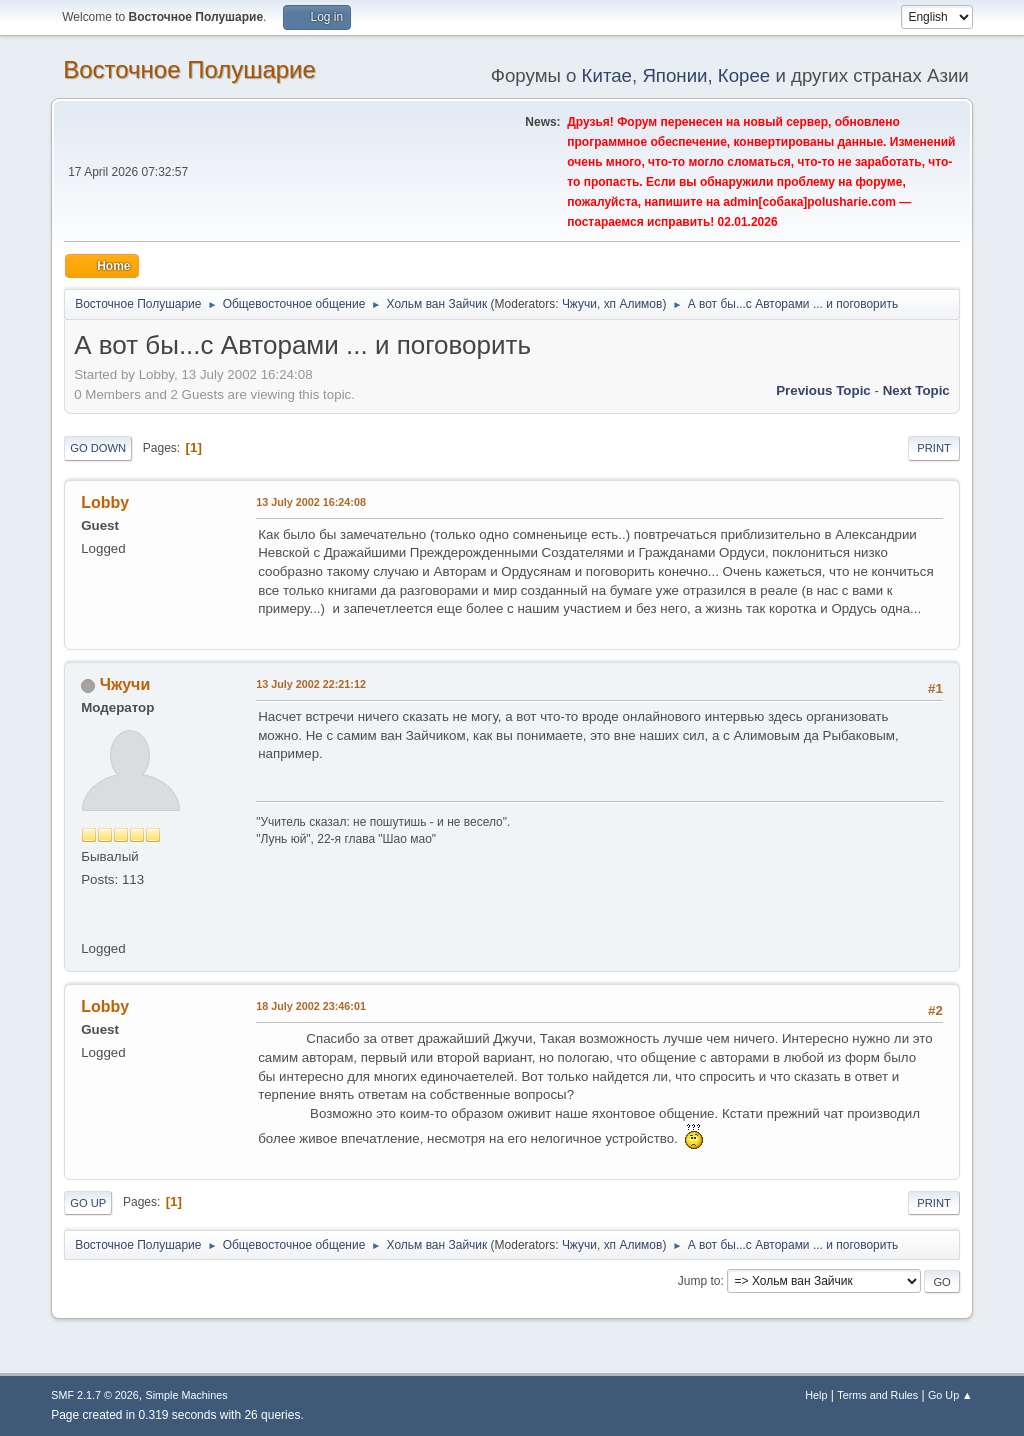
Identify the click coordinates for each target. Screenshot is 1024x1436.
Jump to (699, 1281)
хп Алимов (633, 304)
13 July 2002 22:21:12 (311, 684)
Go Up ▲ (950, 1395)
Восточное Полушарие (189, 69)
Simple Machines (187, 1395)
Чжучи (579, 304)
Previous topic (823, 390)
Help (816, 1395)
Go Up (88, 1203)
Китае (607, 75)
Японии (674, 75)
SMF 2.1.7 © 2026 (95, 1395)
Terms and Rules (877, 1395)
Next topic (916, 390)
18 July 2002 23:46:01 (311, 1006)
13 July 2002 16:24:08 (311, 502)
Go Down (98, 448)
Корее (744, 75)
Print (934, 448)
